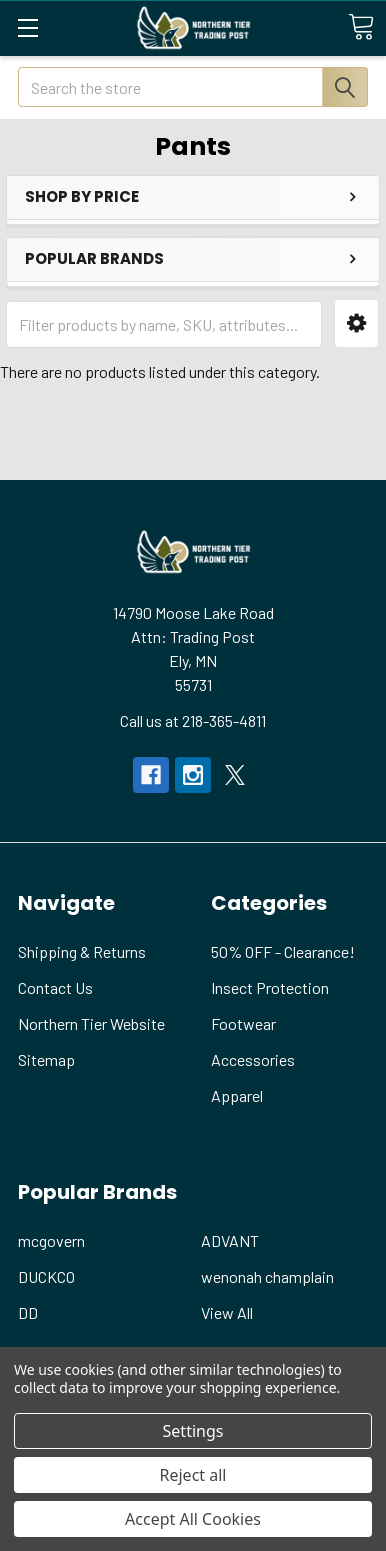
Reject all (193, 1475)
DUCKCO (46, 1276)
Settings (193, 1431)
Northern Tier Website (91, 1023)
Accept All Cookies (193, 1519)
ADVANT (230, 1240)
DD (28, 1312)
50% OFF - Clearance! (283, 951)
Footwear (243, 1023)
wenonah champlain (267, 1276)
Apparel (237, 1095)
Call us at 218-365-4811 (193, 720)
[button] (356, 323)
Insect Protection (270, 987)
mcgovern (51, 1240)
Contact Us (55, 987)
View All (227, 1312)
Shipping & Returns (82, 951)
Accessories (253, 1059)
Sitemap (46, 1059)
